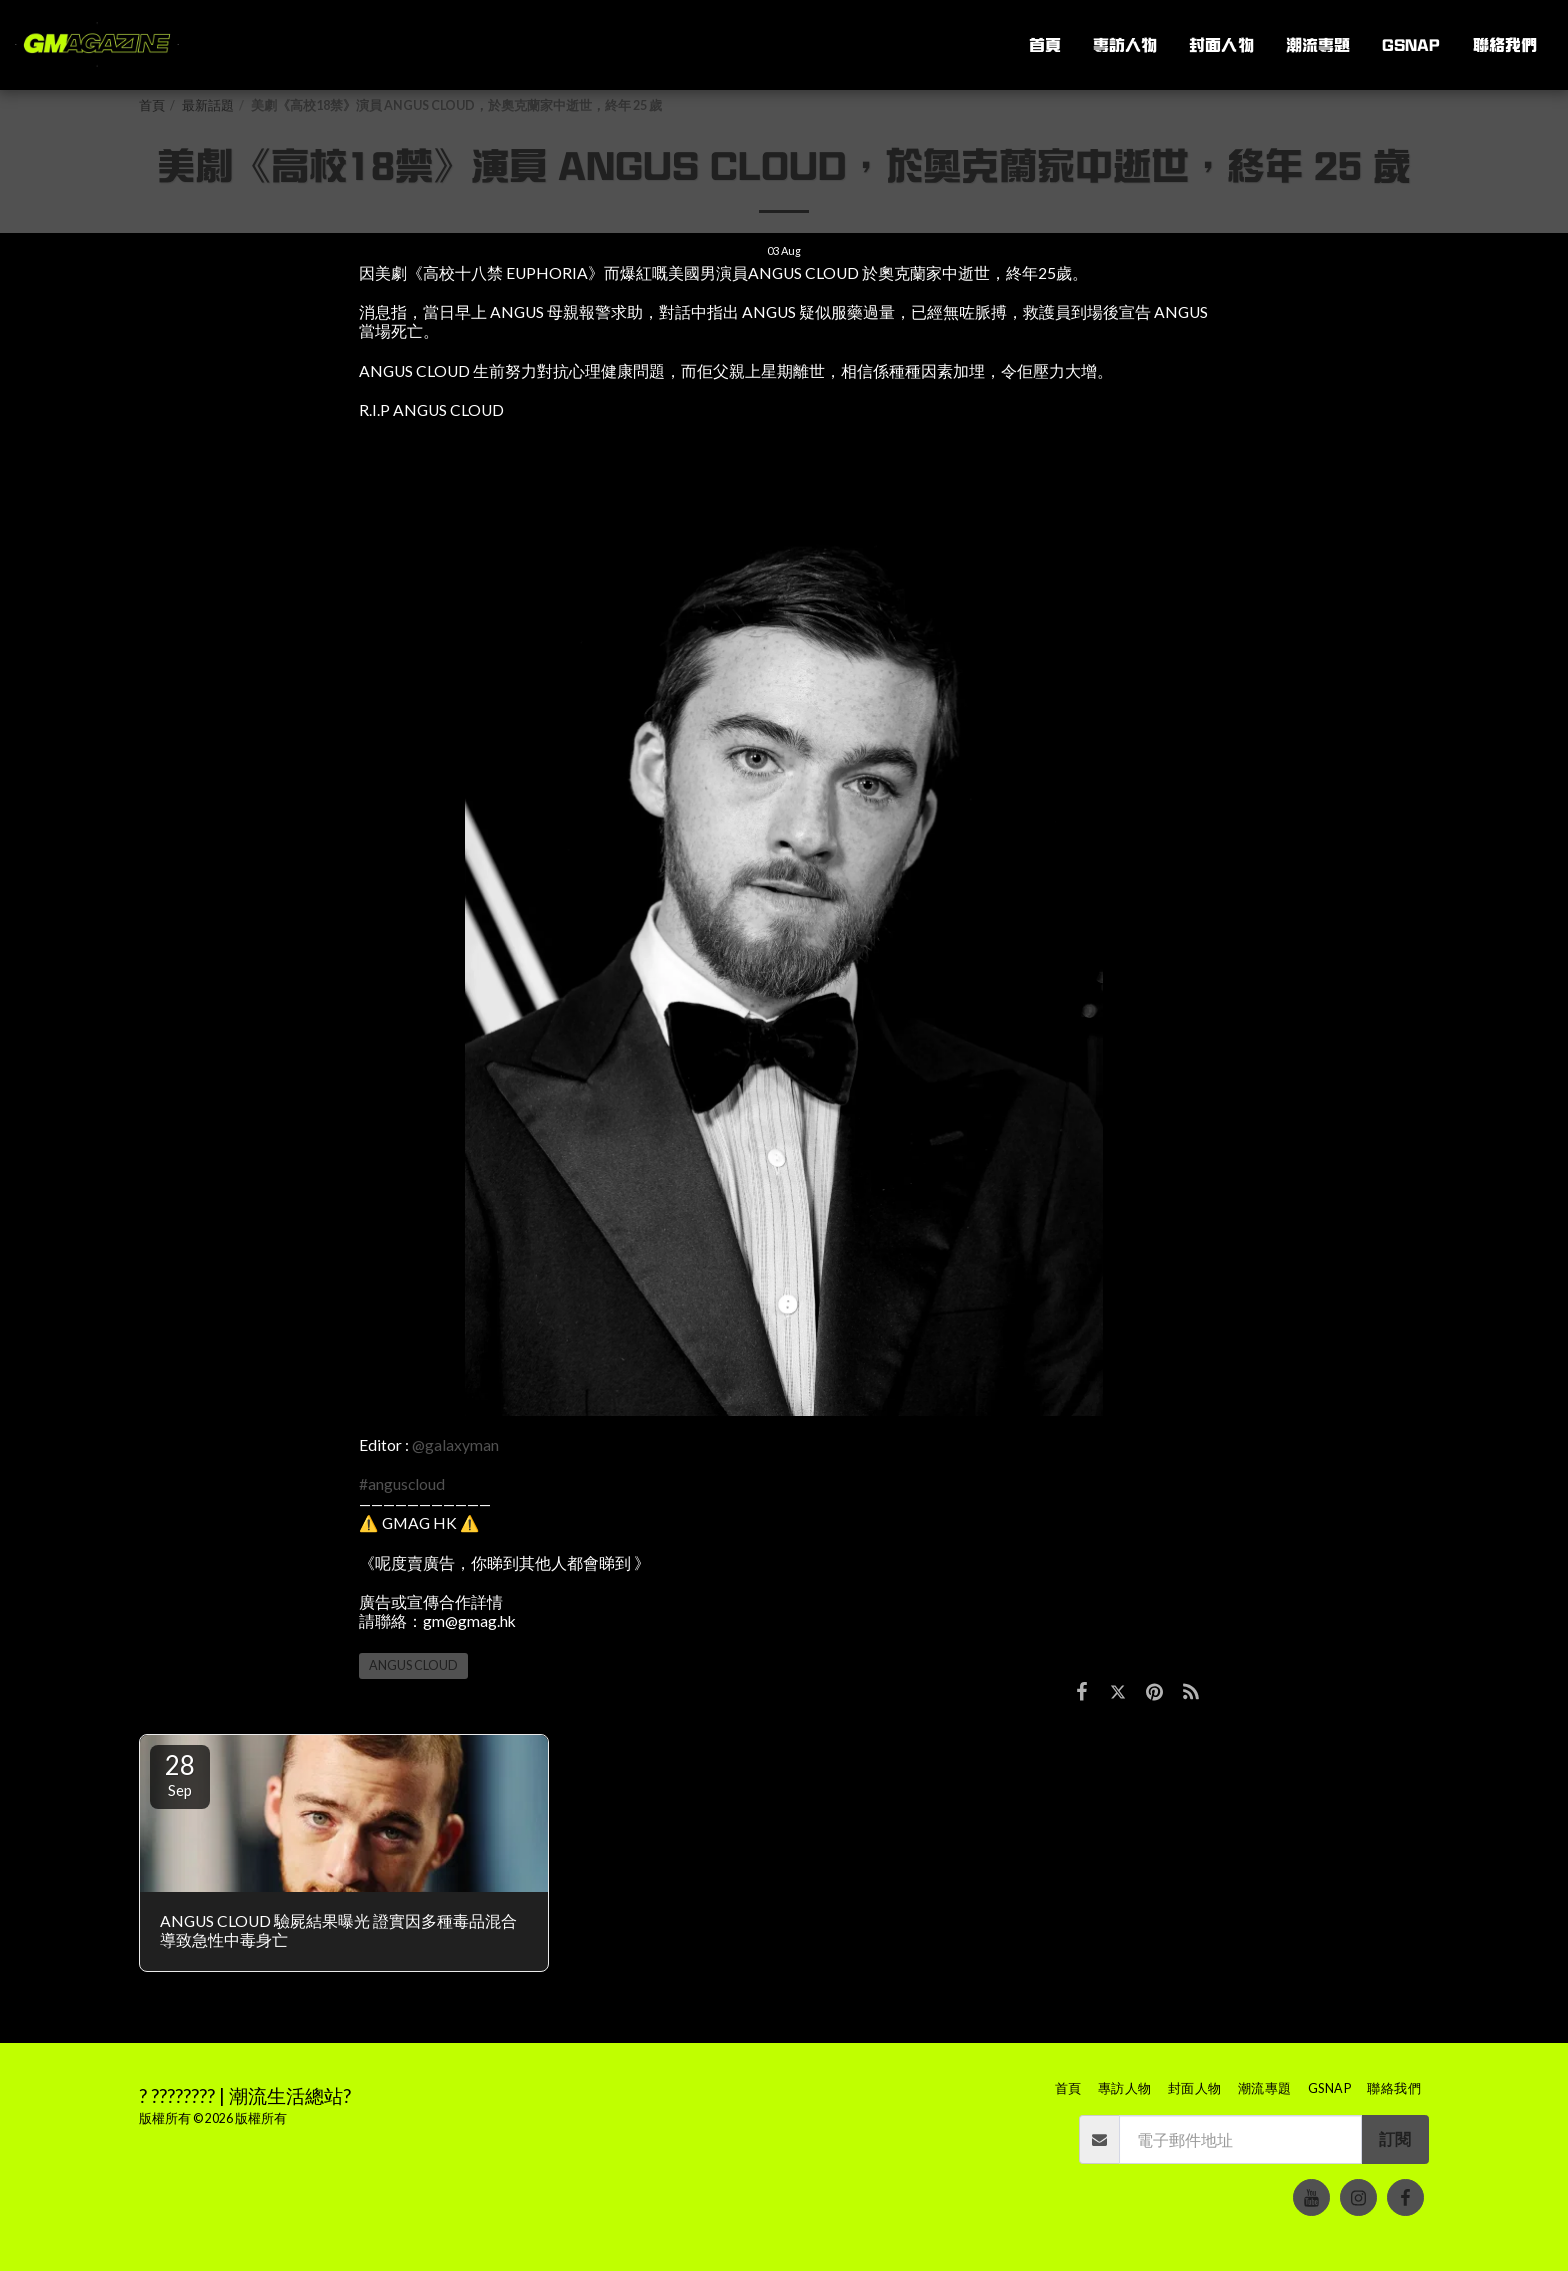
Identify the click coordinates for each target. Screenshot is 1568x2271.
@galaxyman (455, 1445)
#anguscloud (402, 1484)
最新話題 (208, 105)
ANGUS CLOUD (413, 1665)
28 (180, 1774)
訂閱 (1395, 2139)
